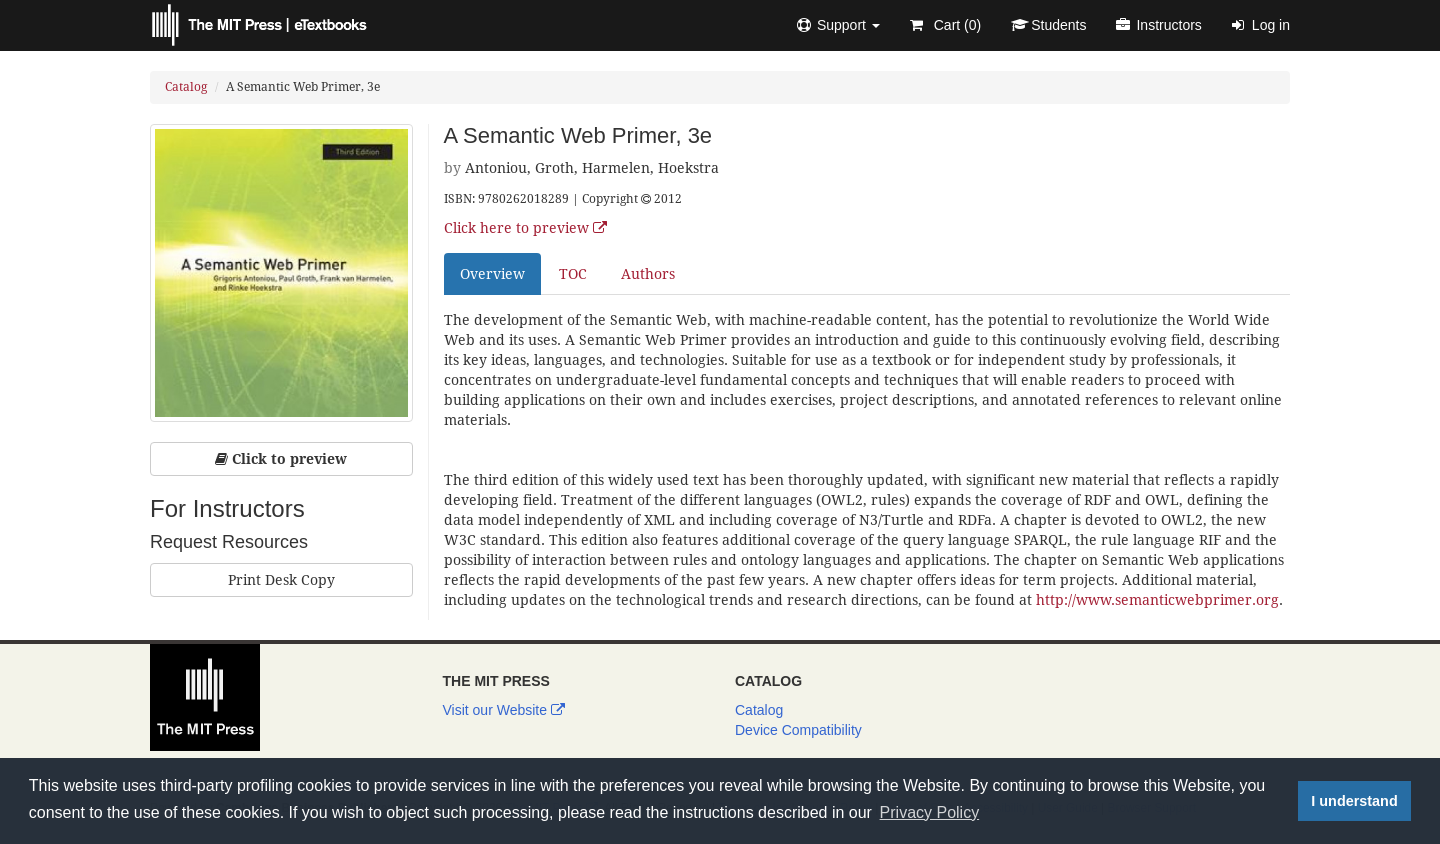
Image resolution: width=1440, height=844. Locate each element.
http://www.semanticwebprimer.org (1157, 600)
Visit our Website (504, 710)
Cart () (945, 25)
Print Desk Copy (281, 580)
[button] (838, 25)
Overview (492, 274)
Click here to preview (525, 228)
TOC (573, 274)
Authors (648, 274)
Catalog (186, 87)
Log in (1261, 25)
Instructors (1158, 25)
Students (1048, 25)
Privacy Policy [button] (930, 812)
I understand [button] (1354, 801)
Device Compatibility (798, 730)
